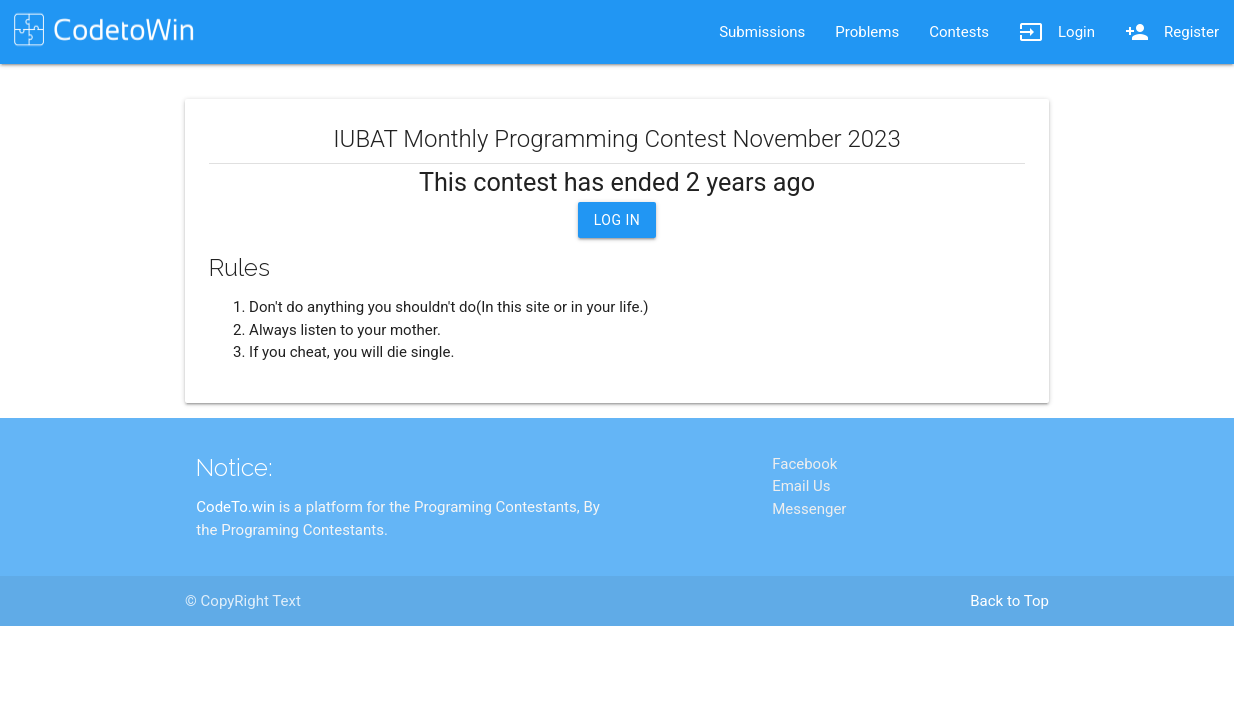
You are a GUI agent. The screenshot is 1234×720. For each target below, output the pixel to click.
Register (1172, 32)
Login (1057, 32)
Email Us (801, 565)
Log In (617, 220)
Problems (867, 32)
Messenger (809, 588)
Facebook (804, 543)
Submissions (762, 32)
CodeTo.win (235, 586)
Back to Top (1009, 680)
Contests (959, 32)
